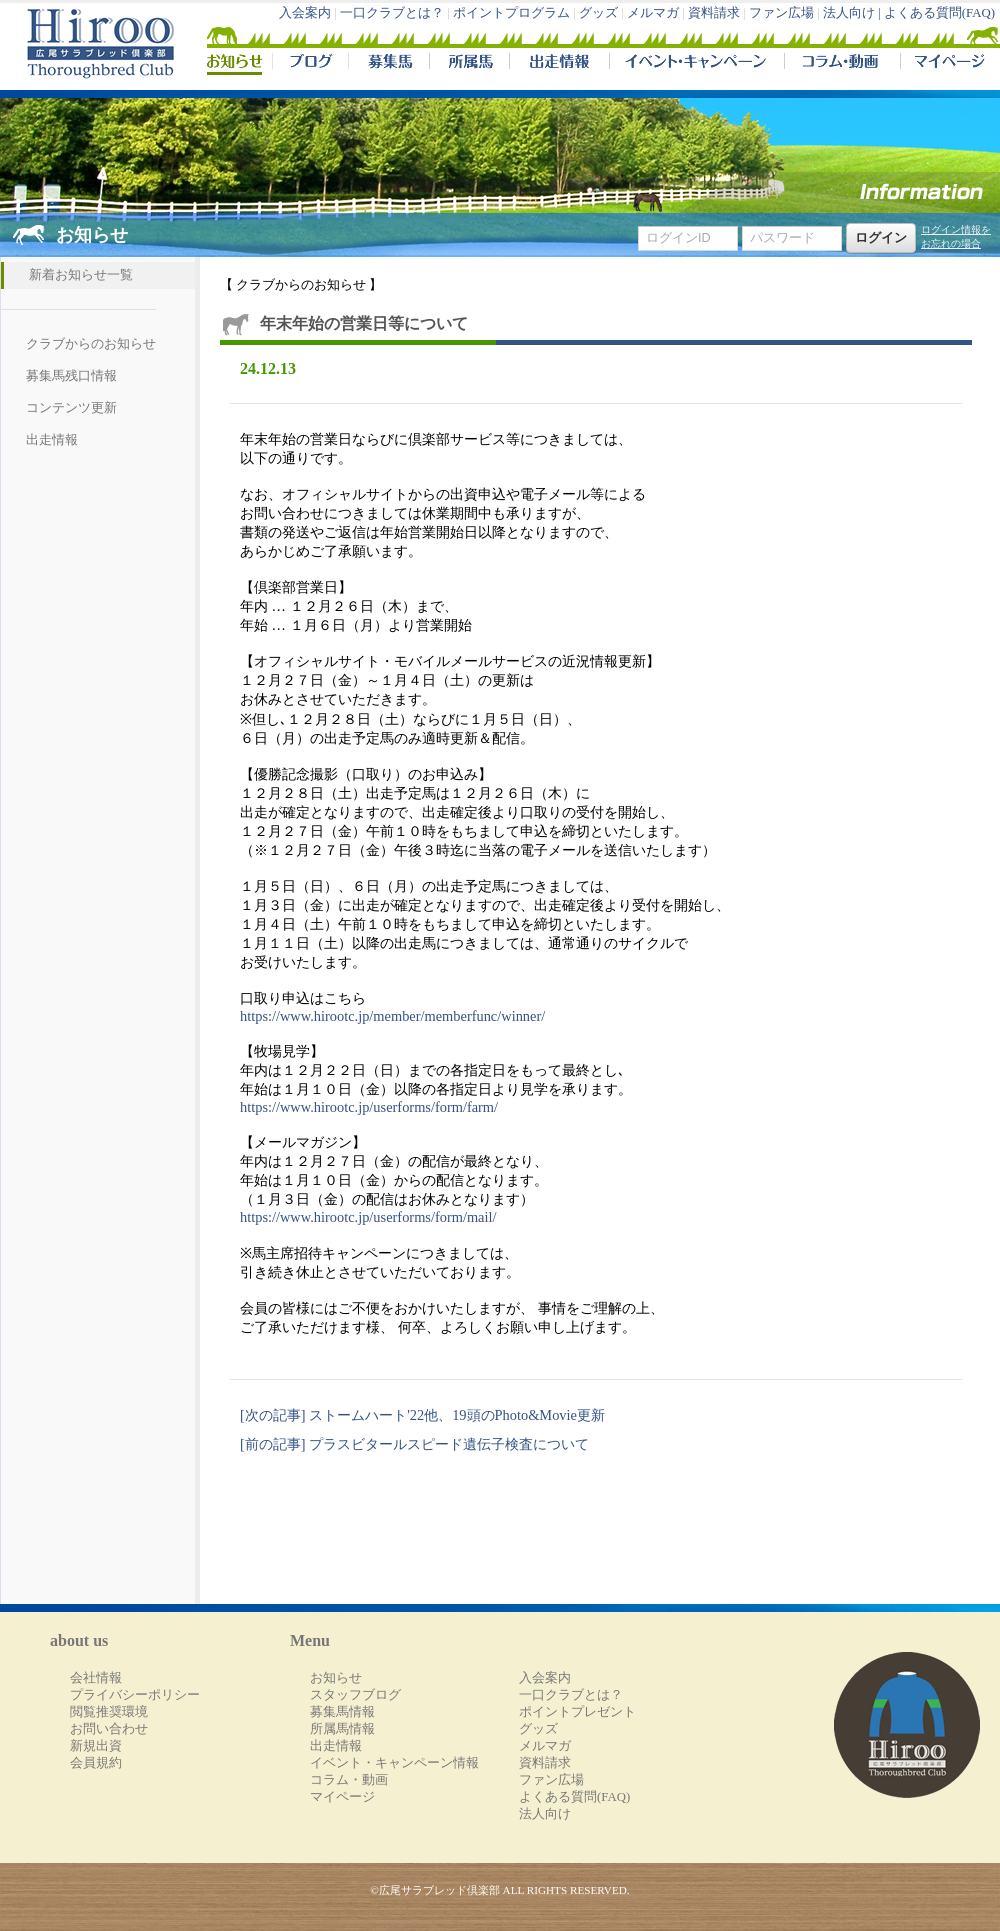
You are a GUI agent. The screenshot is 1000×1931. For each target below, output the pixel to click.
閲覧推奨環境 (109, 1712)
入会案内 (305, 13)
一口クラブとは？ (392, 13)
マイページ (946, 64)
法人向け (545, 1814)
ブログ (310, 64)
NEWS (236, 64)
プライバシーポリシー (135, 1695)
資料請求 (714, 13)
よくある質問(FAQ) (939, 13)
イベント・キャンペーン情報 (394, 1763)
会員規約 (96, 1763)
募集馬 (388, 64)
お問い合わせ (109, 1729)
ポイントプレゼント (577, 1712)
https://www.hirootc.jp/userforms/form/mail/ (368, 1217)
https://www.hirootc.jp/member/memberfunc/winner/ (392, 1016)
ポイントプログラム (511, 13)
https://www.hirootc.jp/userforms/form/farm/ (369, 1107)
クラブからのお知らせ (91, 344)
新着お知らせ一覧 (81, 275)
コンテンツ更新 (71, 408)
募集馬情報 (342, 1712)
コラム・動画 (842, 64)
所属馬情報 (342, 1729)
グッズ (598, 13)
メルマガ (653, 13)
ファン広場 (781, 13)
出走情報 (559, 64)
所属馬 (469, 64)
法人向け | (853, 13)
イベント (696, 64)
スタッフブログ (355, 1695)
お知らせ (336, 1678)
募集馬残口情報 (71, 376)
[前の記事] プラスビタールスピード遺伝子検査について (414, 1444)
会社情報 (96, 1678)
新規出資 (96, 1746)
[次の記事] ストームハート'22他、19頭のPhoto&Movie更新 (422, 1415)
